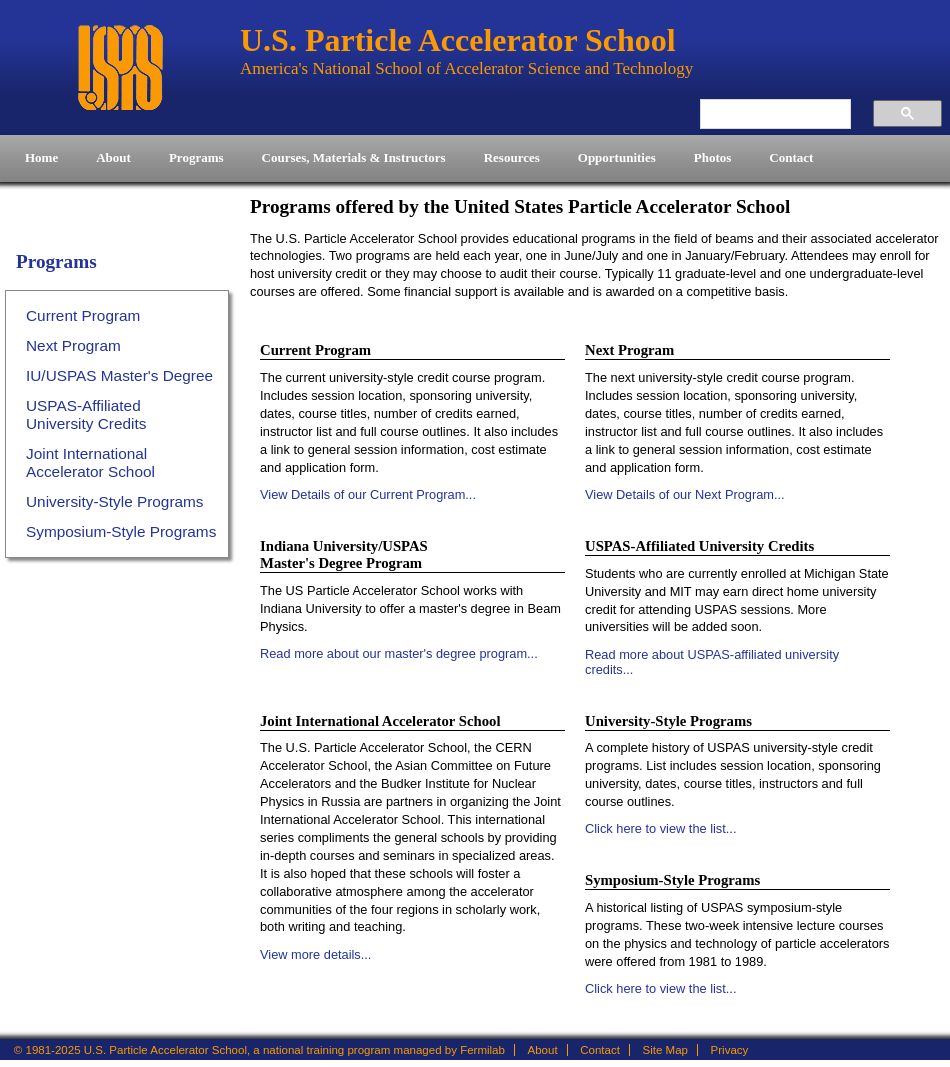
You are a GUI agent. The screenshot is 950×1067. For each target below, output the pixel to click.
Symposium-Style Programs (121, 531)
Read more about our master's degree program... (399, 653)
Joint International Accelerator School (90, 462)
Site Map (665, 1050)
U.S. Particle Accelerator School (120, 67)
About (543, 1050)
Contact (600, 1050)
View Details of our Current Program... (368, 494)
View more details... (315, 954)
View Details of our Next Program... (685, 494)
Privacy (730, 1050)
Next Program (73, 345)
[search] (764, 114)
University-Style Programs (115, 501)
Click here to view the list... (660, 828)
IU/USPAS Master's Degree (119, 375)
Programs (56, 261)
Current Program (83, 315)
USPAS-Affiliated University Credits (86, 414)
